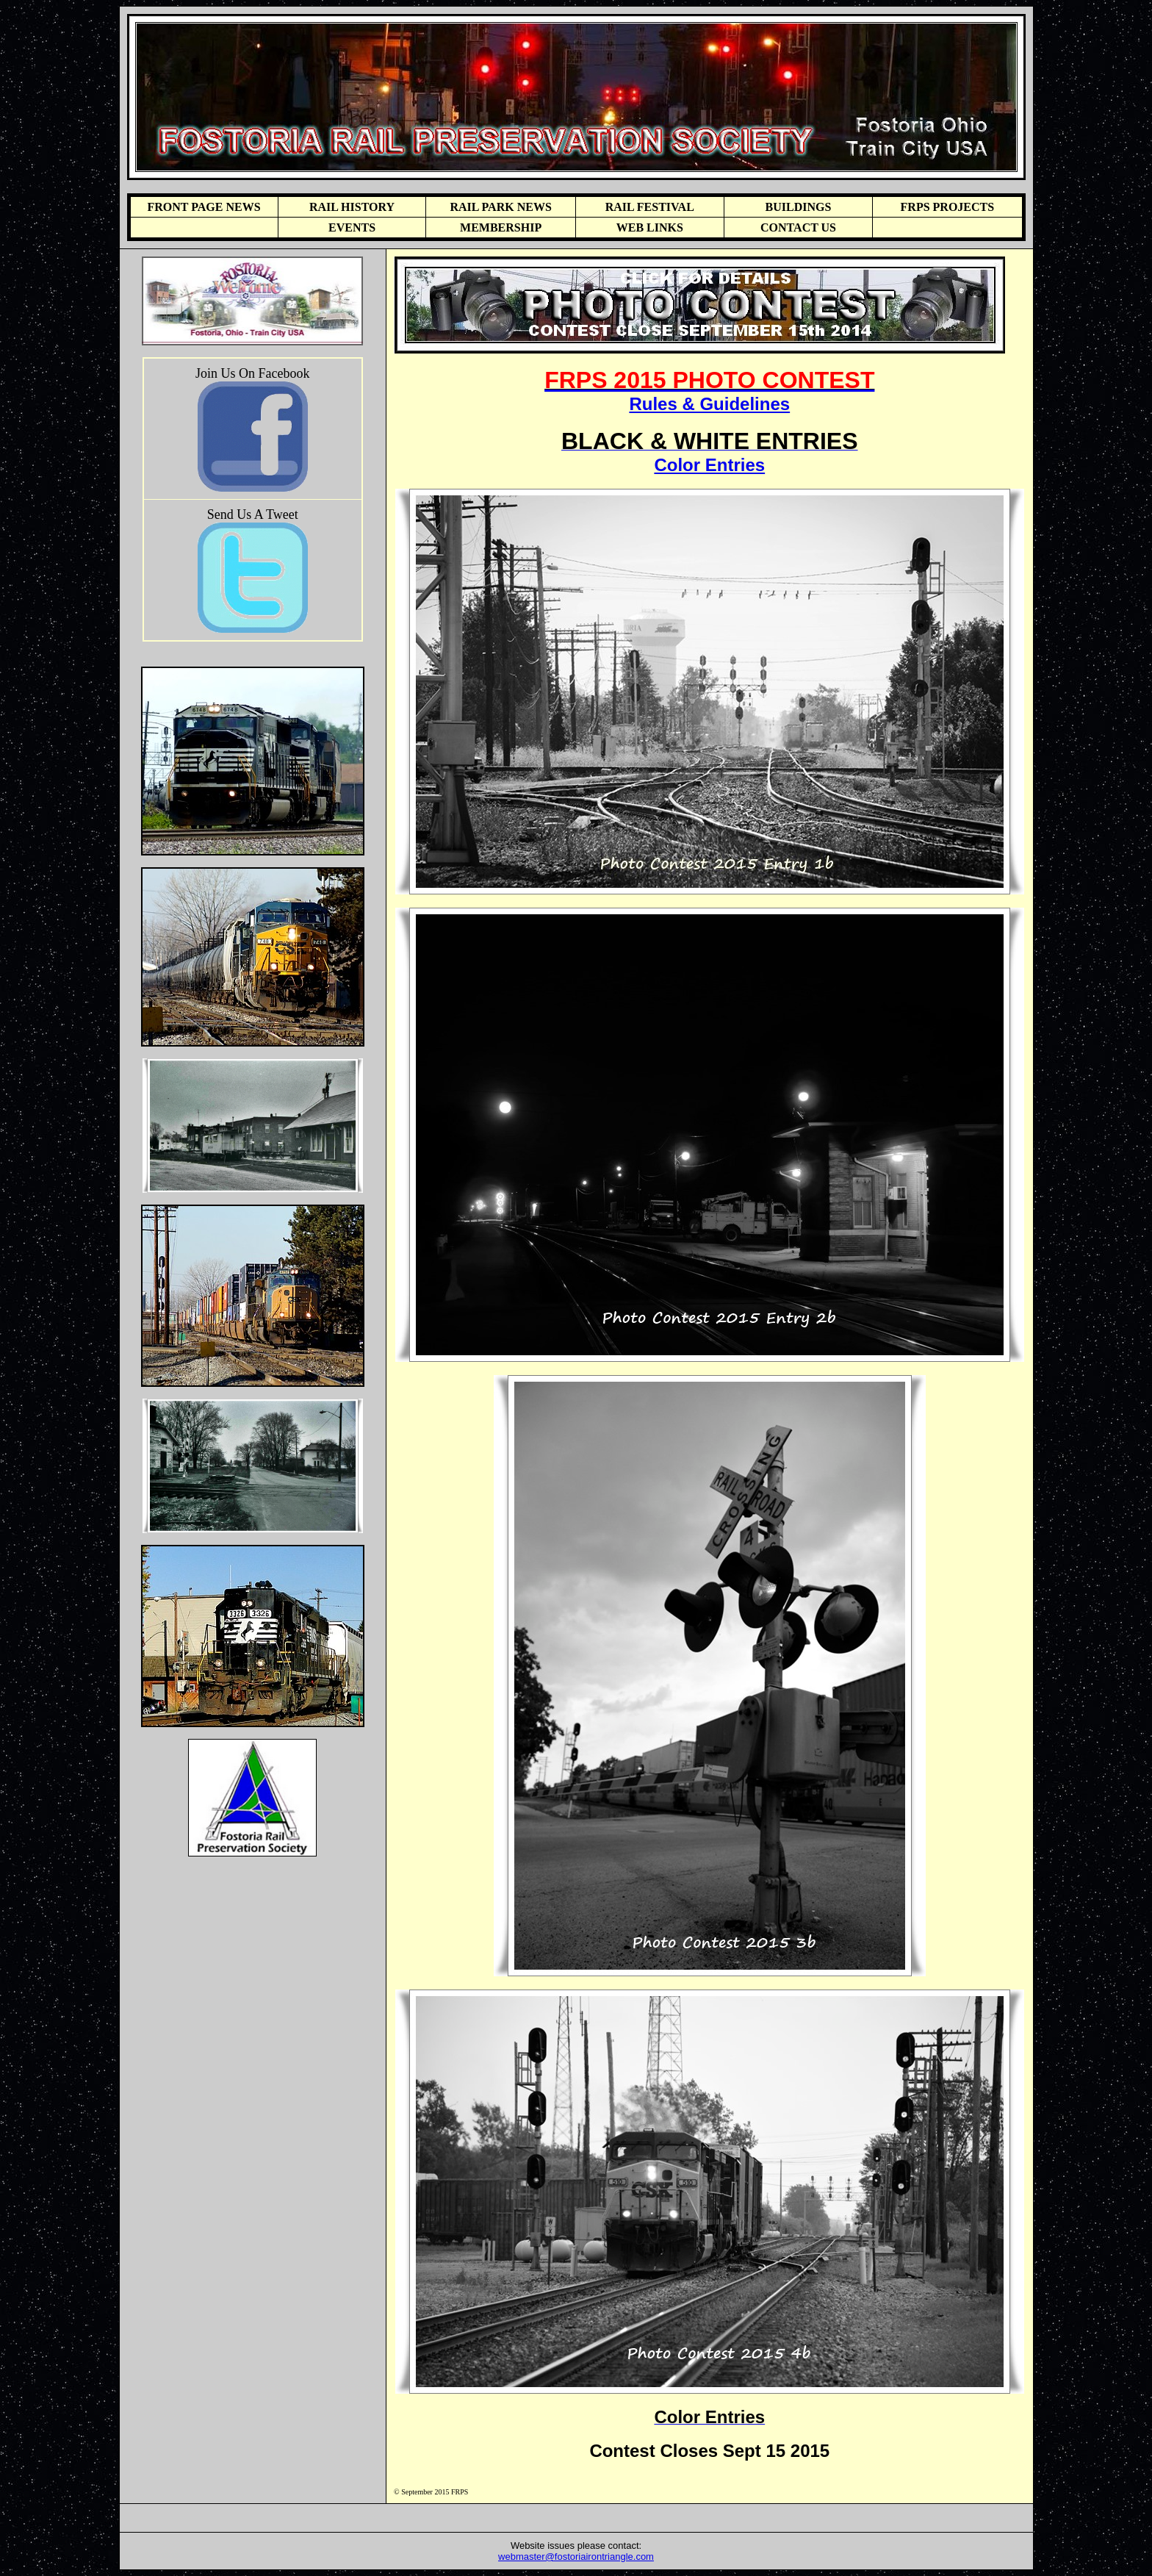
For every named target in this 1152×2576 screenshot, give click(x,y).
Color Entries (709, 465)
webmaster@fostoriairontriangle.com (576, 2556)
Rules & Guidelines (709, 404)
